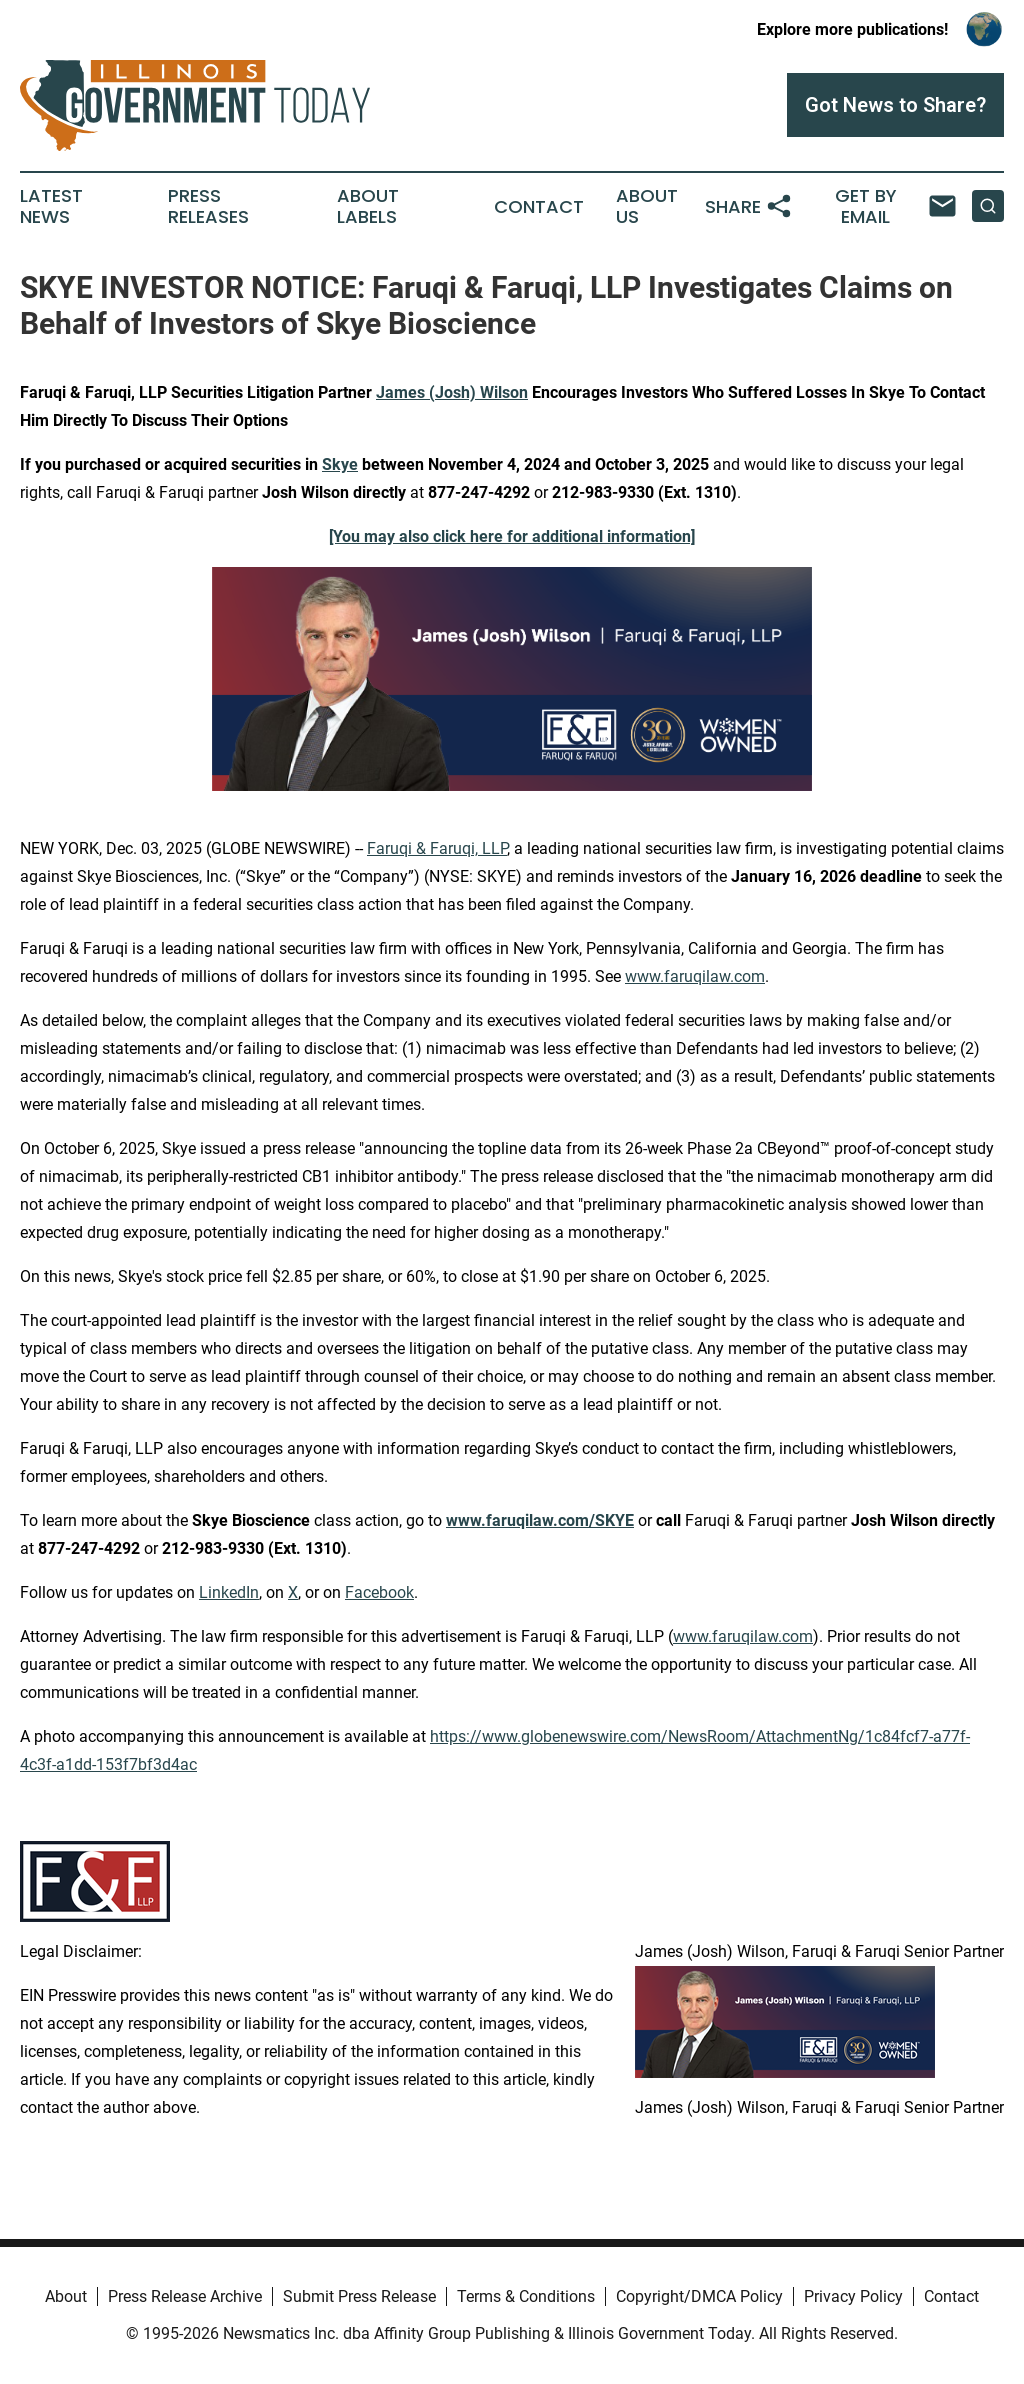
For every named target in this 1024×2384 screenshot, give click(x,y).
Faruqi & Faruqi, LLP (437, 848)
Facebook (379, 1592)
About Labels (368, 207)
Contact (539, 207)
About (66, 2296)
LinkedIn (229, 1592)
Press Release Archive (185, 2296)
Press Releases (208, 207)
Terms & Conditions (526, 2296)
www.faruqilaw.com (695, 976)
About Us (647, 207)
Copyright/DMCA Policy (699, 2296)
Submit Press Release (359, 2296)
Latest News (51, 207)
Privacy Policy (853, 2296)
